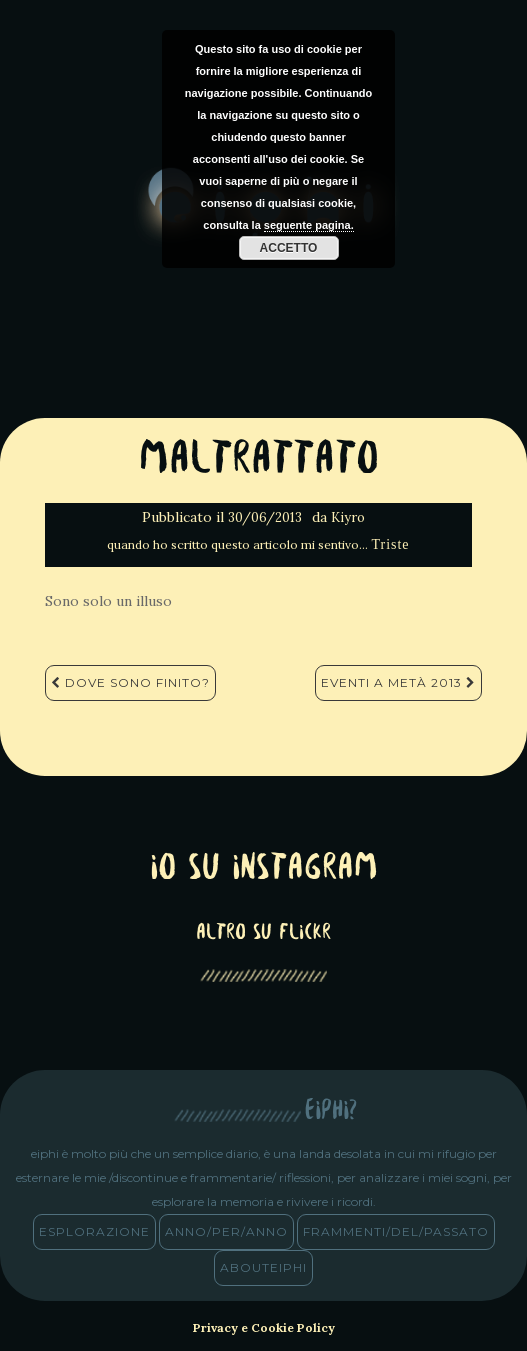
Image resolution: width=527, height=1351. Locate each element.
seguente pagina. (309, 225)
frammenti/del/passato (396, 1231)
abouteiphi (263, 1267)
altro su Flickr (263, 933)
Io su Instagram (264, 869)
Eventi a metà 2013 (398, 682)
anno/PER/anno (226, 1231)
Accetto (289, 248)
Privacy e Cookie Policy (264, 1327)
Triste (390, 544)
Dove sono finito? (130, 682)
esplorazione (94, 1231)
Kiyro (348, 517)
